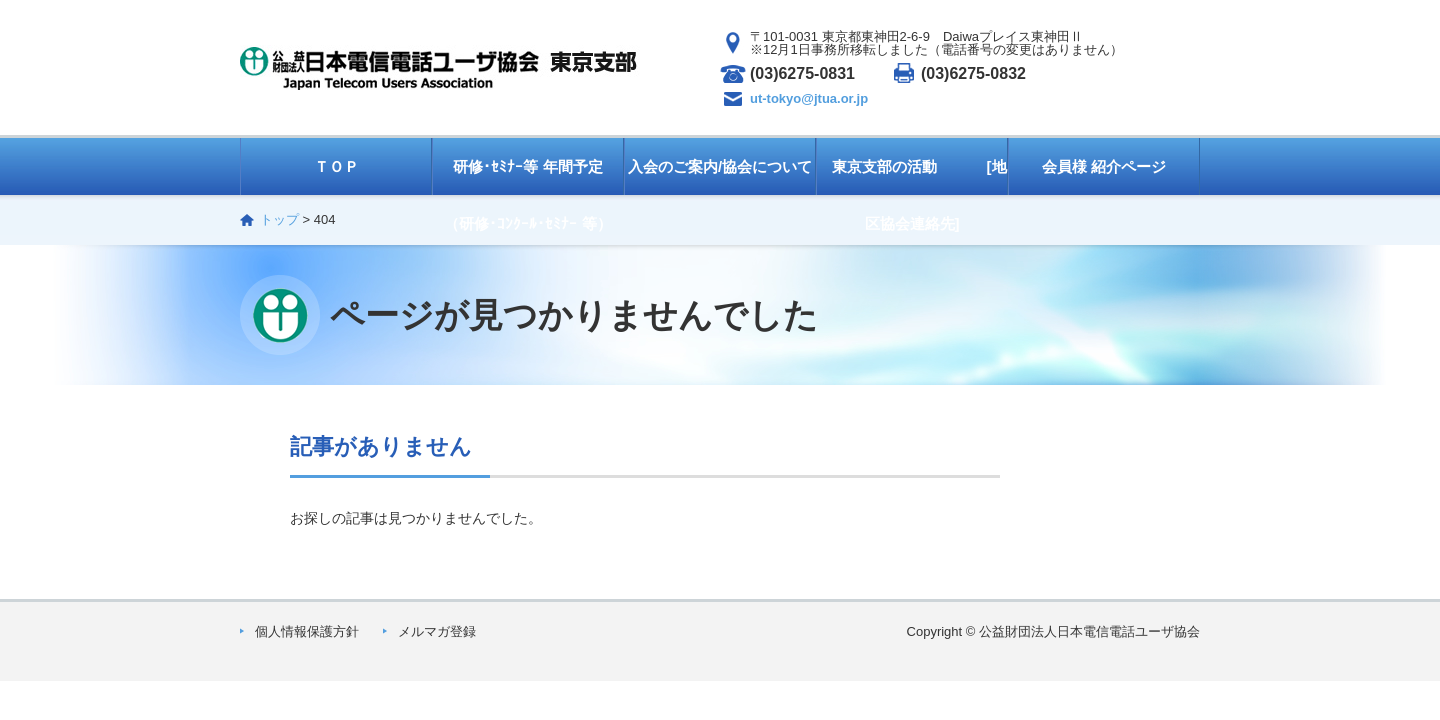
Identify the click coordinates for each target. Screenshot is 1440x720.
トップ (279, 219)
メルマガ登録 (437, 631)
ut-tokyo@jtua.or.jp (809, 98)
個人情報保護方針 (307, 631)
